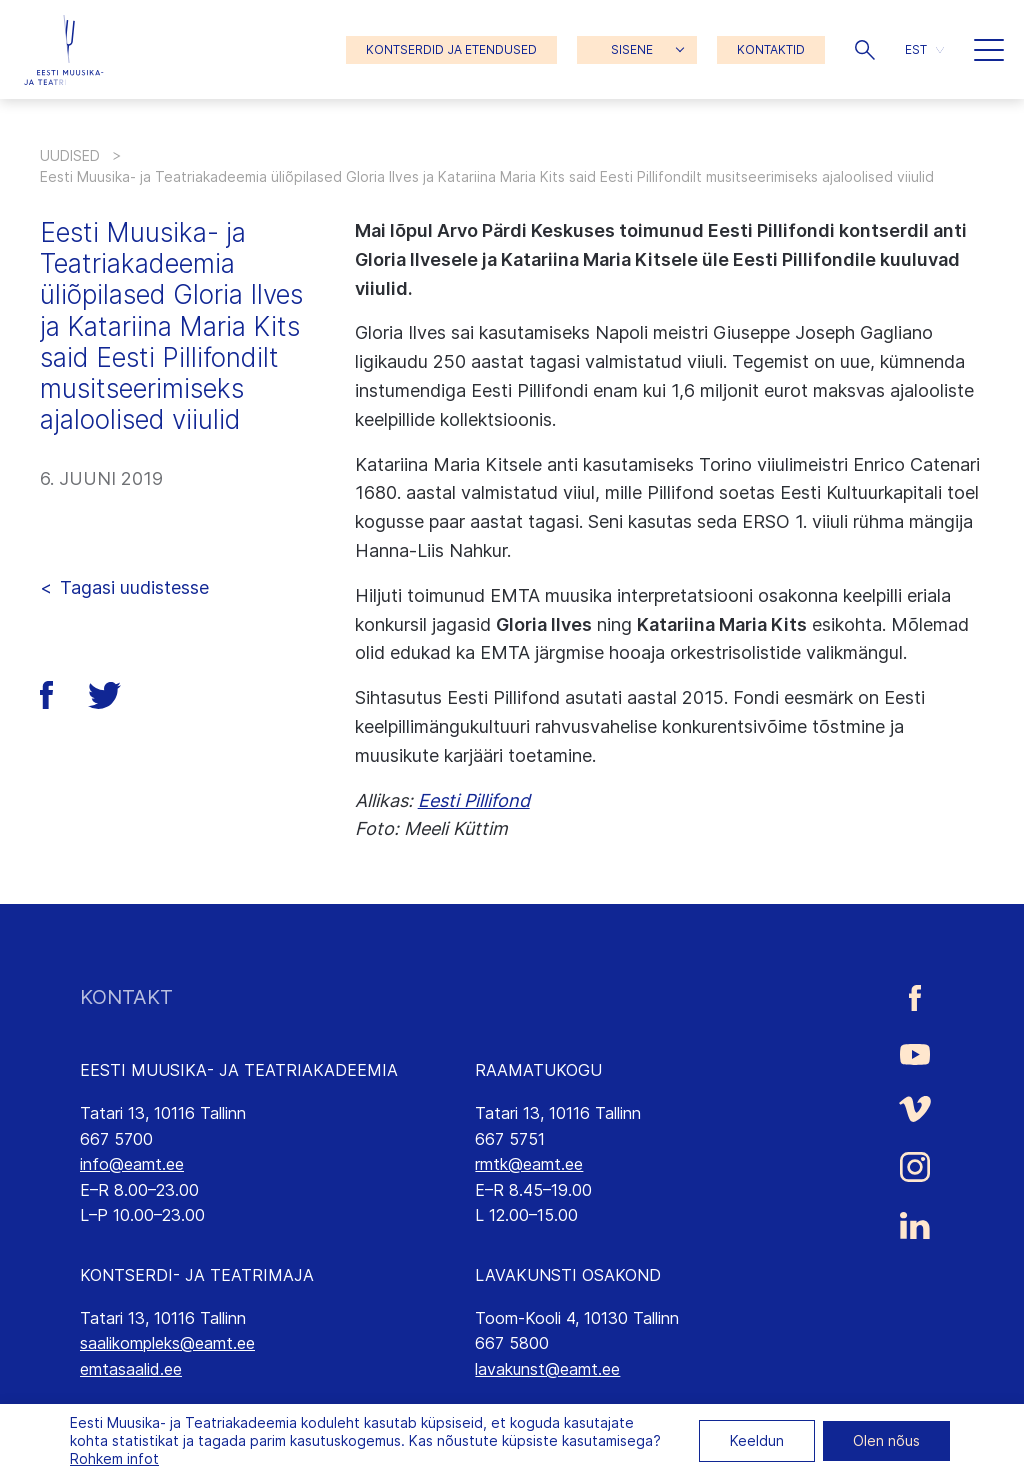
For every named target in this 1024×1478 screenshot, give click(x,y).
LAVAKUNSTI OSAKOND (568, 1275)
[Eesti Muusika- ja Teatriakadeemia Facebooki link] (915, 997)
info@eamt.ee (132, 1164)
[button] (865, 50)
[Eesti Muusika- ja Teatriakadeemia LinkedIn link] (915, 1226)
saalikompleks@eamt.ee (167, 1343)
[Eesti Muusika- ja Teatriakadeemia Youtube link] (915, 1053)
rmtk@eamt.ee (529, 1164)
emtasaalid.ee (131, 1369)
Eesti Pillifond (474, 800)
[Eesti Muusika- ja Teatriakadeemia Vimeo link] (915, 1108)
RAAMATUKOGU (538, 1070)
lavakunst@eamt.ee (547, 1369)
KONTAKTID (771, 49)
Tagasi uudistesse (134, 587)
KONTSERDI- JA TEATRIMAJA (197, 1275)
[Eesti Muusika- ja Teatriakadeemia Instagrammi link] (915, 1167)
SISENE (632, 49)
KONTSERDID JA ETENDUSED (451, 49)
